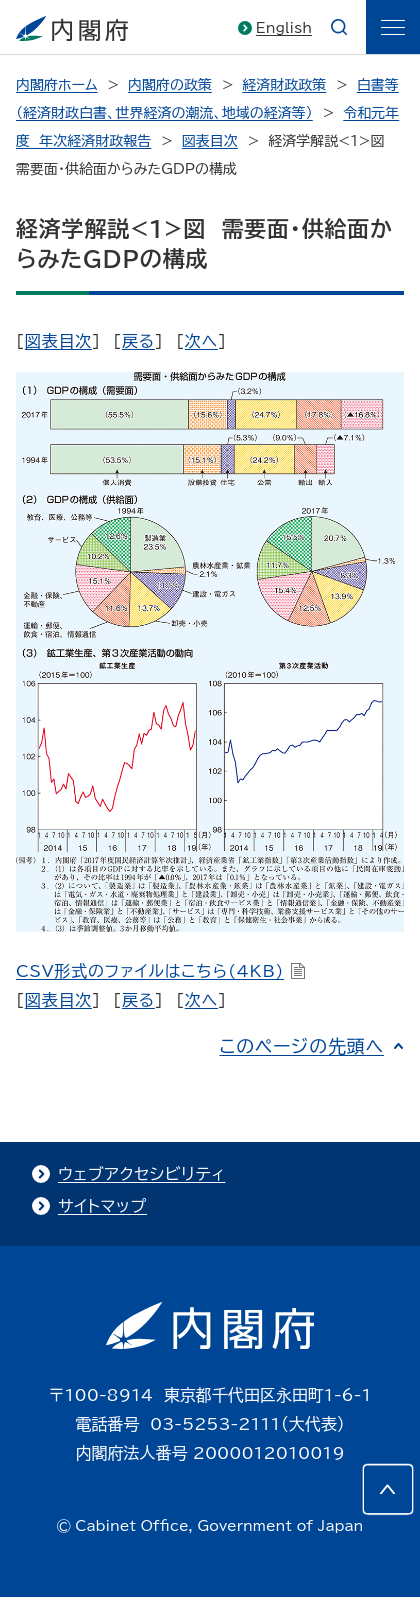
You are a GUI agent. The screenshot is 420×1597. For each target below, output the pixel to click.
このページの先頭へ (301, 1046)
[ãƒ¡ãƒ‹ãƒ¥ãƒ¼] (393, 27)
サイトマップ (102, 1206)
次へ (201, 341)
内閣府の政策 (170, 85)
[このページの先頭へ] (388, 1489)
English (284, 28)
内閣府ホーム (56, 85)
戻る (138, 341)
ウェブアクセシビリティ (141, 1174)
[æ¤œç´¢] (339, 27)
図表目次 (210, 141)
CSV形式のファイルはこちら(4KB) (161, 971)
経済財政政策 (284, 85)
